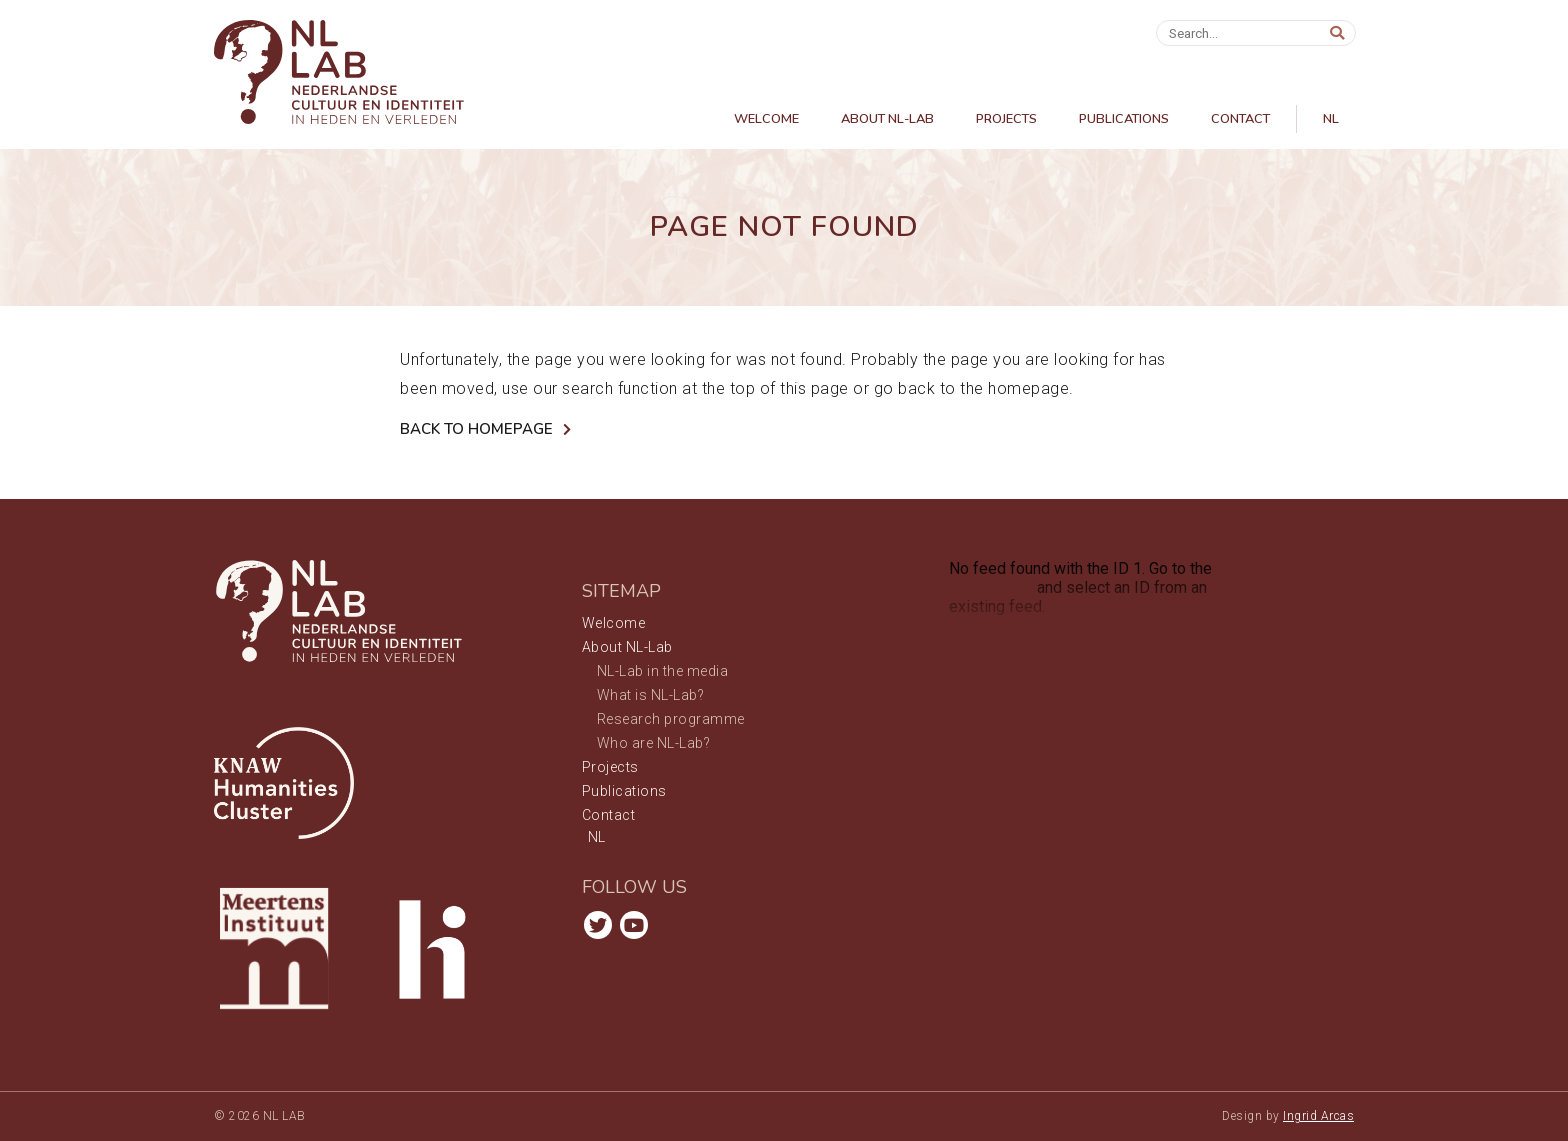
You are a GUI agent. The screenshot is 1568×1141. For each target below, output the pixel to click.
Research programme (671, 719)
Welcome (766, 119)
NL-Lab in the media (663, 671)
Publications (1124, 119)
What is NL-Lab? (651, 695)
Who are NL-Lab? (654, 743)
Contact (1240, 119)
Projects (1006, 119)
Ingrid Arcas (1318, 1116)
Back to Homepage (476, 429)
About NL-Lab (887, 119)
